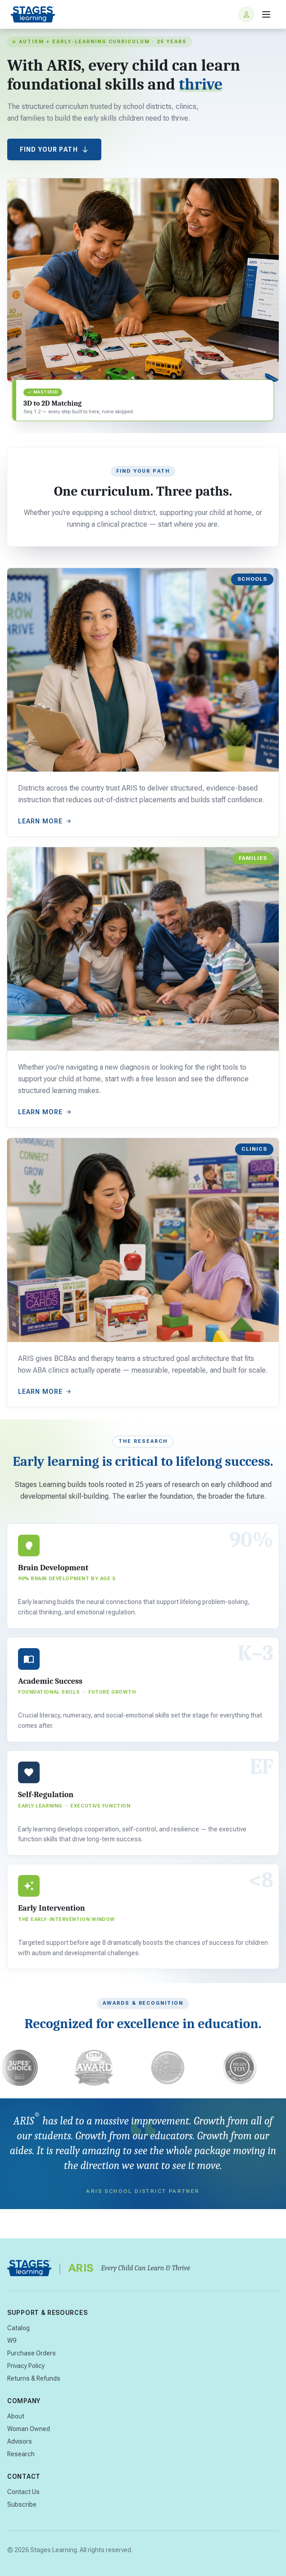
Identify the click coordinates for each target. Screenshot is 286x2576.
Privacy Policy (26, 2365)
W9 (11, 2340)
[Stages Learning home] (33, 14)
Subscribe (21, 2504)
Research (21, 2454)
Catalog (18, 2328)
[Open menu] (266, 14)
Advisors (19, 2441)
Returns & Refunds (33, 2378)
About (15, 2416)
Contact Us (23, 2491)
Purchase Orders (31, 2353)
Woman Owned (28, 2428)
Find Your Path (54, 149)
